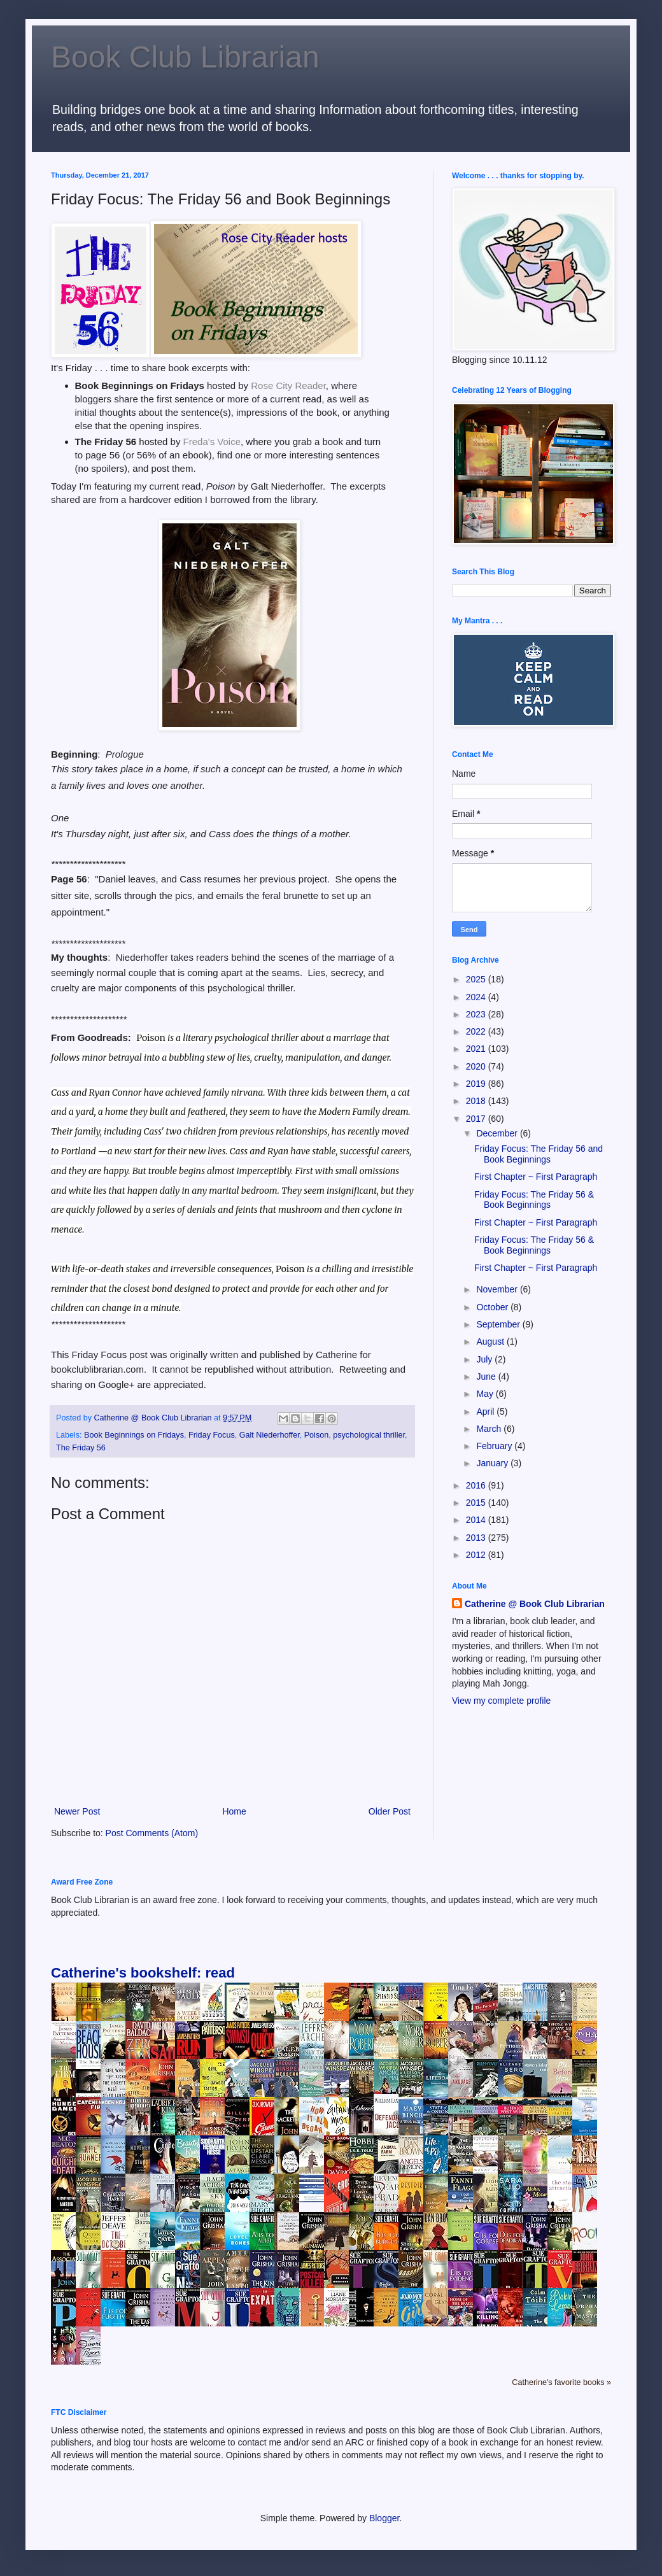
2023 (477, 1014)
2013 (477, 1537)
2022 (477, 1031)
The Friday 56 (81, 1447)
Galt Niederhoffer (269, 1435)
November (497, 1289)
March (490, 1429)
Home (234, 1811)
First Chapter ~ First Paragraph (535, 1176)
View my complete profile (501, 1700)
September (499, 1324)
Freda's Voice (212, 441)
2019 (477, 1084)
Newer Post (77, 1811)
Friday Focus (211, 1435)
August (491, 1341)
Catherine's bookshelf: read (143, 1973)
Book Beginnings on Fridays (134, 1435)
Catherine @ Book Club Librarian (535, 1604)
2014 (477, 1520)
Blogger (384, 2518)
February (495, 1446)
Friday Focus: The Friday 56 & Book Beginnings (534, 1199)
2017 (477, 1119)
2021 (477, 1049)
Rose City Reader (288, 385)
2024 (477, 997)
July (485, 1359)
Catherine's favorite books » (561, 2382)
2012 (477, 1555)
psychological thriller (369, 1435)
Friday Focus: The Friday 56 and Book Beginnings (538, 1153)
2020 (477, 1066)
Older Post (390, 1811)
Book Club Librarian (185, 57)
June (487, 1376)
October (493, 1307)
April (486, 1411)
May (485, 1394)
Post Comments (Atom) (152, 1833)
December (497, 1133)
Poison (316, 1435)
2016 (477, 1485)
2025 (477, 979)
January (493, 1463)
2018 (477, 1101)
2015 (477, 1502)
